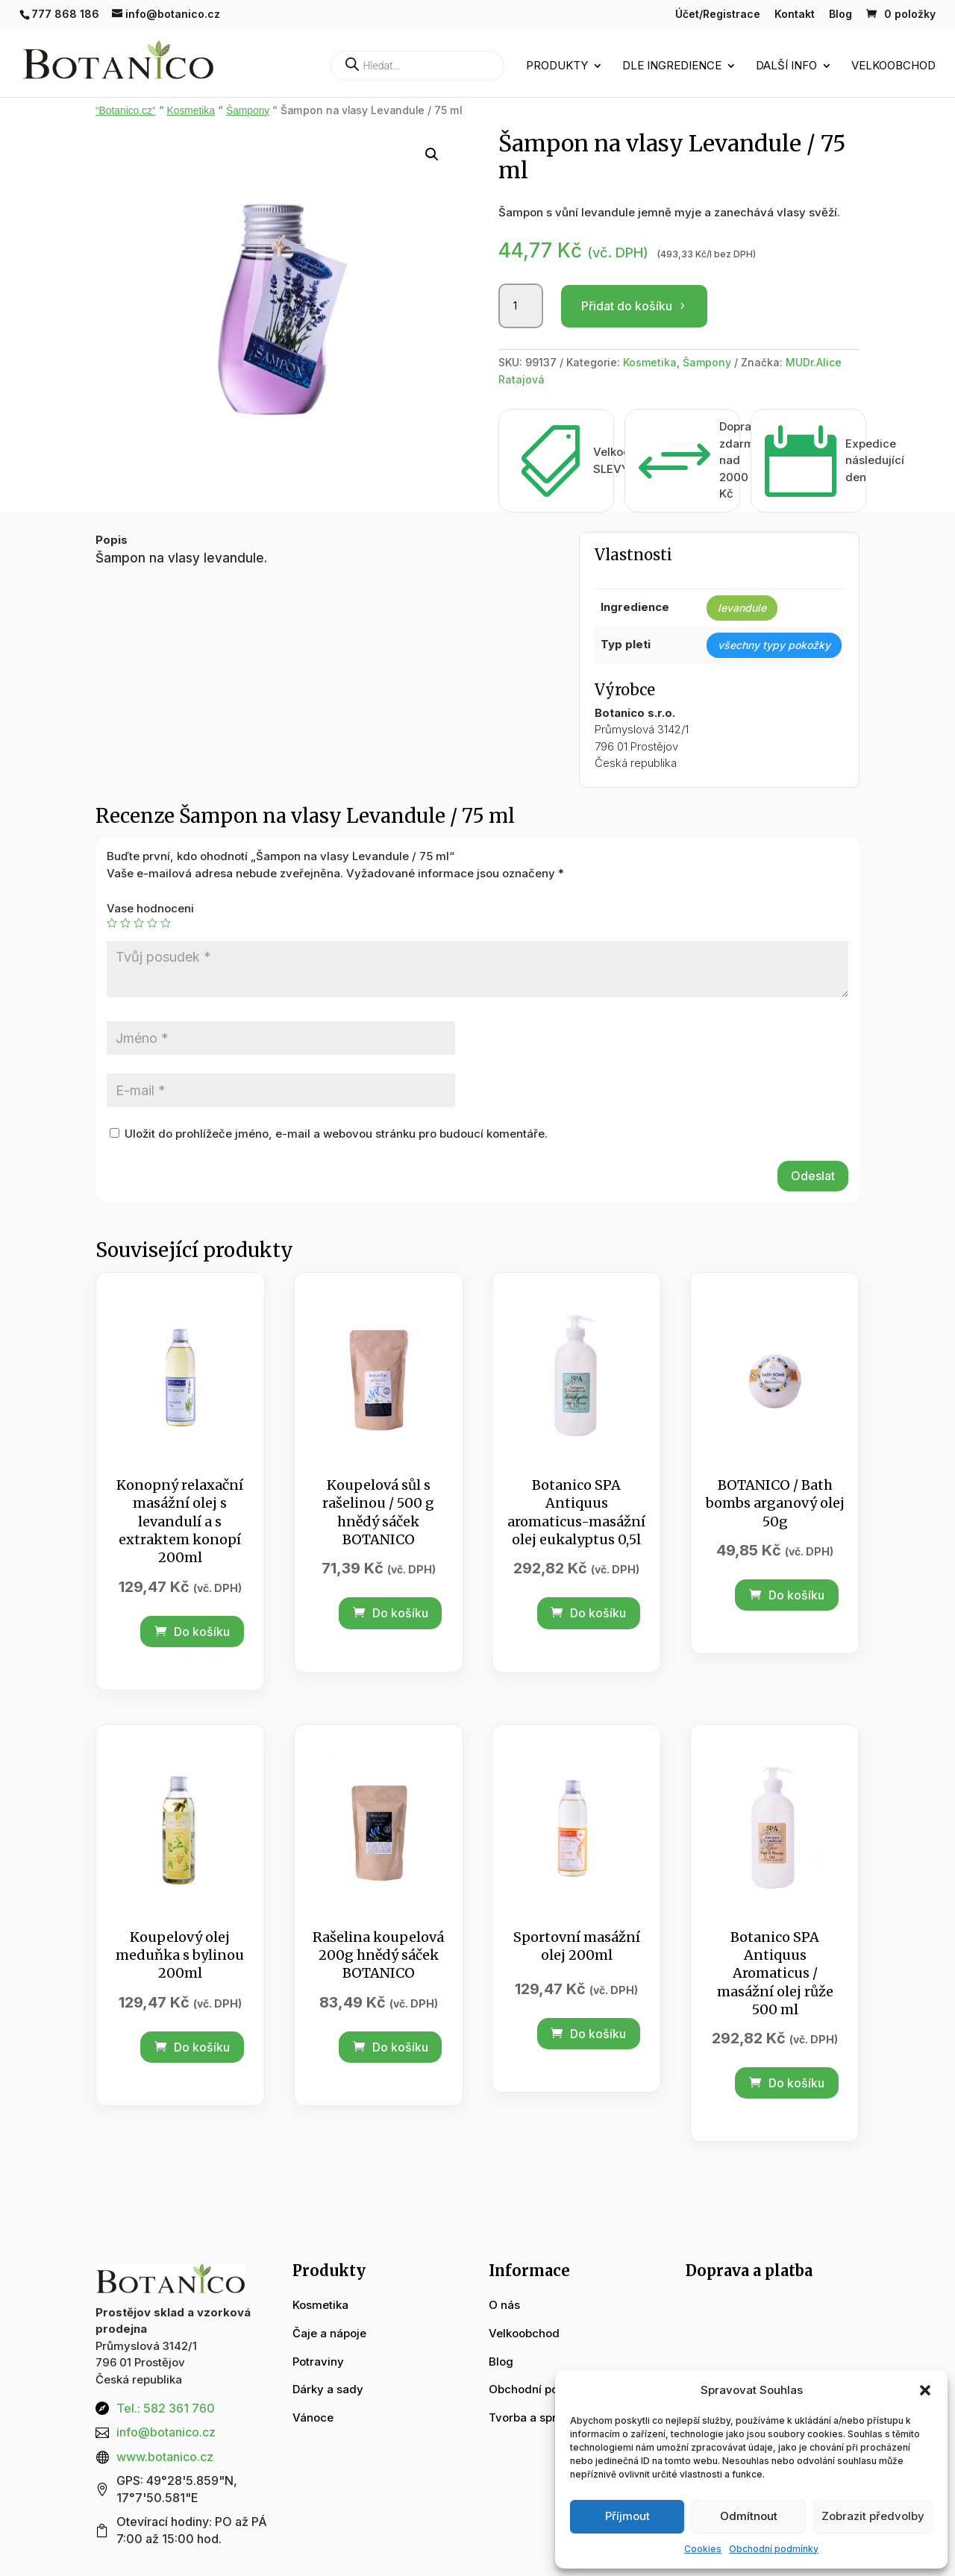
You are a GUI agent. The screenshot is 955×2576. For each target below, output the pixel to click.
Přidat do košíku (626, 305)
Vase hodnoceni (150, 908)
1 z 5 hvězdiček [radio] (112, 923)
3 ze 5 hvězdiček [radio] (139, 923)
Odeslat (813, 1175)
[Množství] (520, 305)
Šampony (247, 110)
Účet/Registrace (717, 14)
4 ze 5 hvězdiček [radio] (152, 923)
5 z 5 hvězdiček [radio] (165, 923)
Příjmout (627, 2516)
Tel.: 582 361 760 (165, 2408)
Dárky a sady (327, 2389)
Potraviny (318, 2361)
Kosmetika (191, 110)
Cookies (702, 2548)
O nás (504, 2305)
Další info (786, 66)
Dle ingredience (671, 66)
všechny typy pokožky (774, 645)
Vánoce (313, 2417)
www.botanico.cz (164, 2456)
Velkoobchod (893, 66)
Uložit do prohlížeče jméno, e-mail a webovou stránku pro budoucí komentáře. (336, 1133)
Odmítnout (748, 2516)
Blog (840, 14)
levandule (742, 607)
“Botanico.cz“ (126, 110)
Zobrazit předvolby (872, 2516)
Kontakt (794, 14)
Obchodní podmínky (773, 2548)
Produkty (557, 66)
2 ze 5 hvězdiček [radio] (125, 923)
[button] (925, 2390)
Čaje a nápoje (329, 2333)
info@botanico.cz (166, 2432)
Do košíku (192, 1631)
